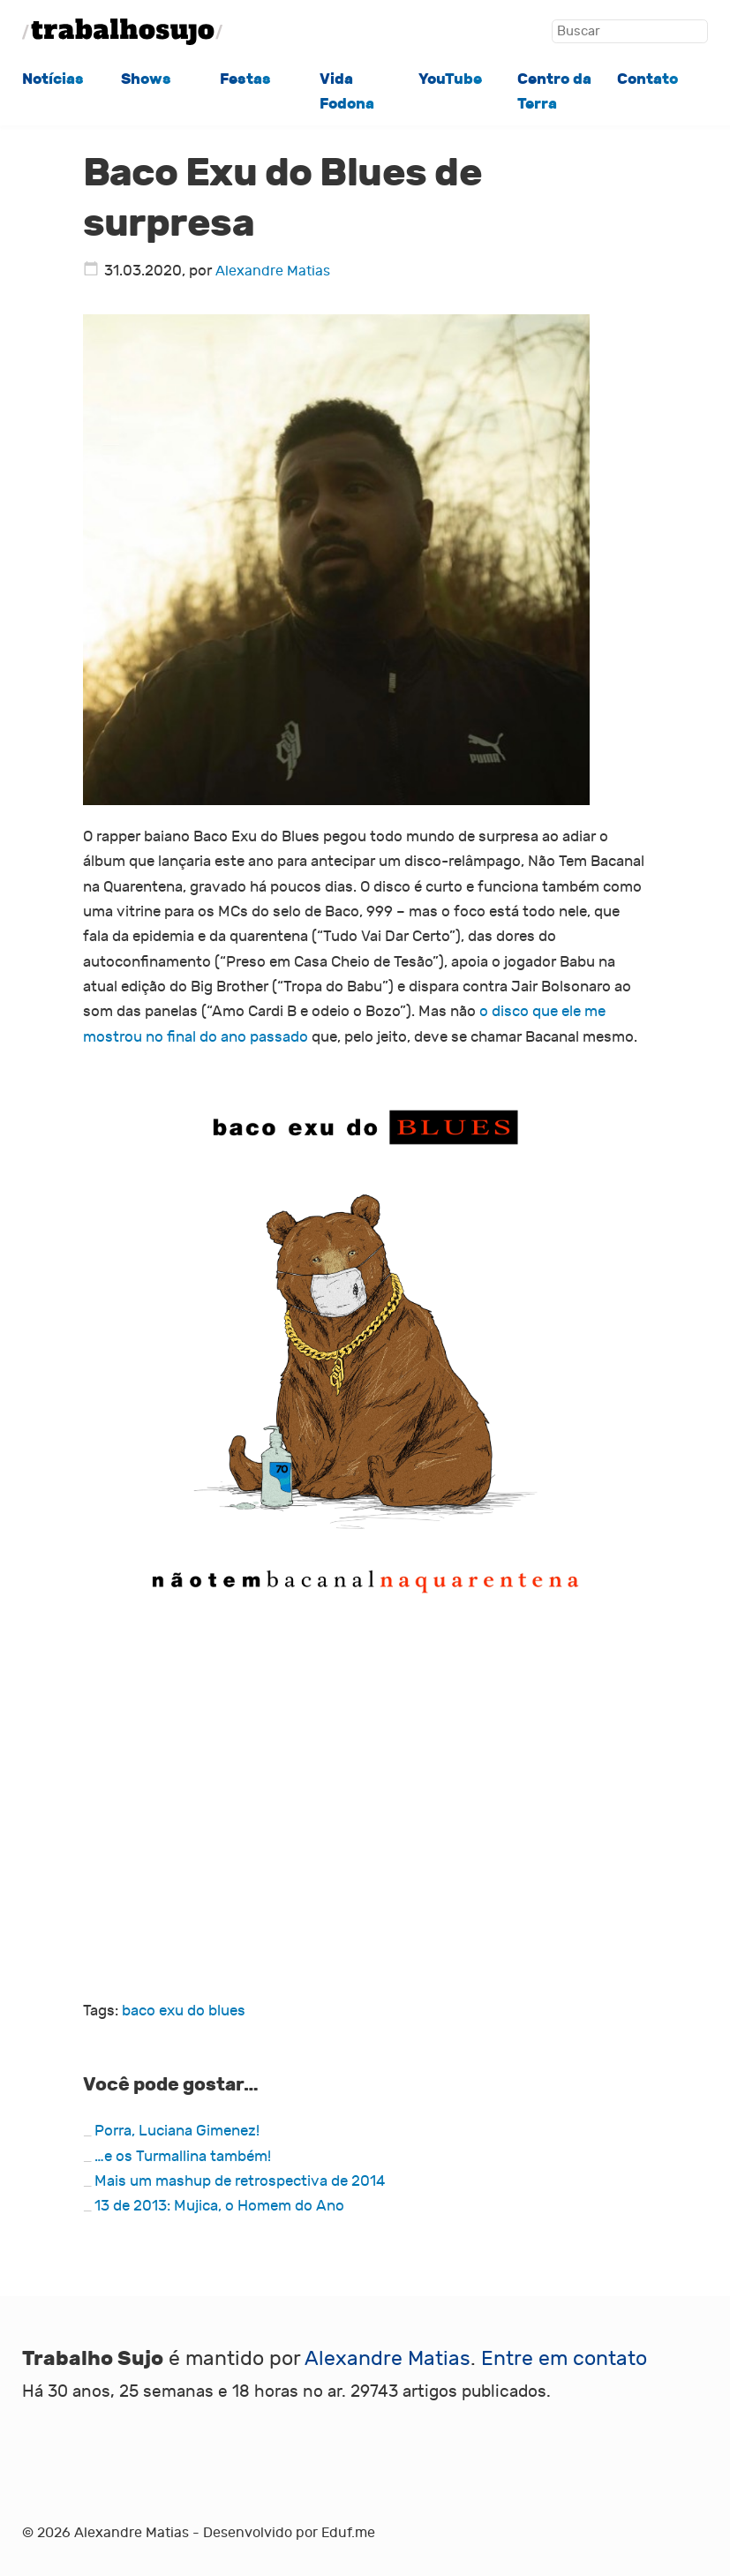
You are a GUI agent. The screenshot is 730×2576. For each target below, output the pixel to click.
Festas (245, 79)
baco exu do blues (183, 2010)
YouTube (450, 79)
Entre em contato (564, 2358)
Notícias (53, 79)
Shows (146, 79)
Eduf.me (348, 2533)
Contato (647, 79)
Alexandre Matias (272, 271)
